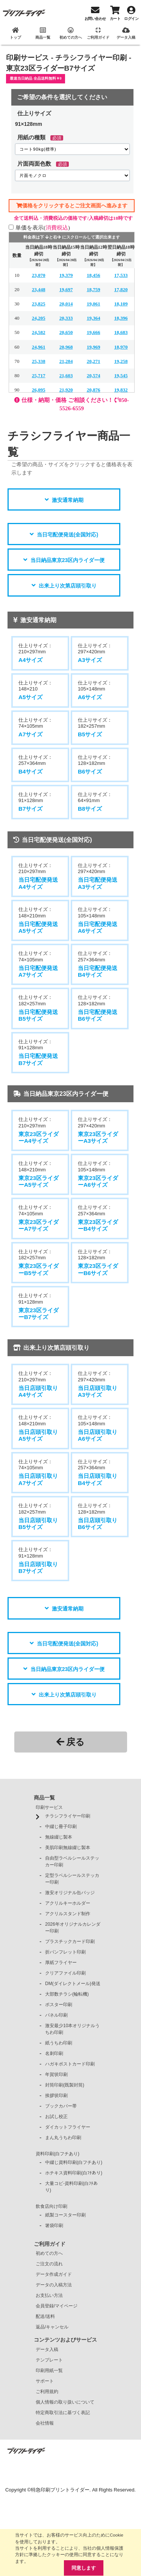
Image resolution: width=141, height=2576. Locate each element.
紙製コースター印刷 (65, 2215)
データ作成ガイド (54, 2274)
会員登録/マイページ (56, 2306)
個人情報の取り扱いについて (65, 2402)
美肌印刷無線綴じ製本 (67, 1847)
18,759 (93, 289)
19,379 (66, 275)
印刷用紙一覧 (49, 2370)
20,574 (93, 375)
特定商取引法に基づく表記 (63, 2412)
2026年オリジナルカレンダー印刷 (72, 1928)
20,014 (66, 303)
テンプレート (49, 2360)
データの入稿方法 (54, 2284)
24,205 (38, 318)
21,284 (66, 361)
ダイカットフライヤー (67, 2127)
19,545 (121, 375)
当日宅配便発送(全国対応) (67, 535)
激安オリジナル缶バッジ (70, 1892)
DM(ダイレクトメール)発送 (72, 1983)
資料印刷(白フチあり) (57, 2153)
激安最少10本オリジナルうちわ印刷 (72, 2029)
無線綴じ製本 (58, 1837)
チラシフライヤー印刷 (67, 1816)
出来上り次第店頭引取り (68, 586)
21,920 (66, 389)
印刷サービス (49, 1807)
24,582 (38, 332)
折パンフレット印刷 (65, 1952)
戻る (70, 1742)
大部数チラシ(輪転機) (67, 1994)
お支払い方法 (49, 2295)
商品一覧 (44, 1798)
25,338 (38, 361)
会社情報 (45, 2423)
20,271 (93, 361)
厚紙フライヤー (61, 1962)
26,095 (38, 389)
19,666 (93, 332)
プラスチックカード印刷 (70, 1941)
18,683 (121, 332)
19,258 (121, 361)
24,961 (38, 346)
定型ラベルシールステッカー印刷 (72, 1879)
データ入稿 (47, 2349)
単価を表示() (42, 227)
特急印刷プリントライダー (60, 2490)
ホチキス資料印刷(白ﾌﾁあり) (73, 2173)
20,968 (66, 346)
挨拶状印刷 (56, 2095)
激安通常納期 (67, 500)
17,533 (121, 275)
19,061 (93, 303)
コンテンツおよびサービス (65, 2340)
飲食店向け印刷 (51, 2206)
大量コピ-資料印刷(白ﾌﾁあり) (71, 2187)
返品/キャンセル (52, 2327)
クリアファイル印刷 (65, 1973)
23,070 (38, 275)
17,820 (121, 289)
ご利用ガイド (49, 2244)
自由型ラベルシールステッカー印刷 (72, 1861)
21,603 (66, 375)
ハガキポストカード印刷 (70, 2064)
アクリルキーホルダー (67, 1903)
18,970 (121, 346)
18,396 (121, 318)
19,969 (93, 346)
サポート (45, 2381)
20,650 (66, 332)
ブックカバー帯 (61, 2106)
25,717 (38, 375)
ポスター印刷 (58, 2004)
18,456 (93, 275)
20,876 (93, 389)
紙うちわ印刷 (58, 2043)
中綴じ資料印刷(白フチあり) (73, 2162)
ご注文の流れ (49, 2263)
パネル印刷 (56, 2015)
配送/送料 (45, 2316)
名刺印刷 (54, 2053)
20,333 (66, 318)
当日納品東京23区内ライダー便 (67, 560)
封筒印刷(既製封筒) (64, 2085)
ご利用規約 (47, 2391)
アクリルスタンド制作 (67, 1913)
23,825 (38, 303)
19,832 (121, 389)
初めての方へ (49, 2253)
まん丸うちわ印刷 (63, 2137)
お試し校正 (56, 2116)
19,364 (93, 318)
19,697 (66, 289)
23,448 (38, 289)
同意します (83, 2568)
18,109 (121, 303)
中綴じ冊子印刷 (61, 1826)
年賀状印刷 (56, 2074)
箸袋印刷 (54, 2225)
